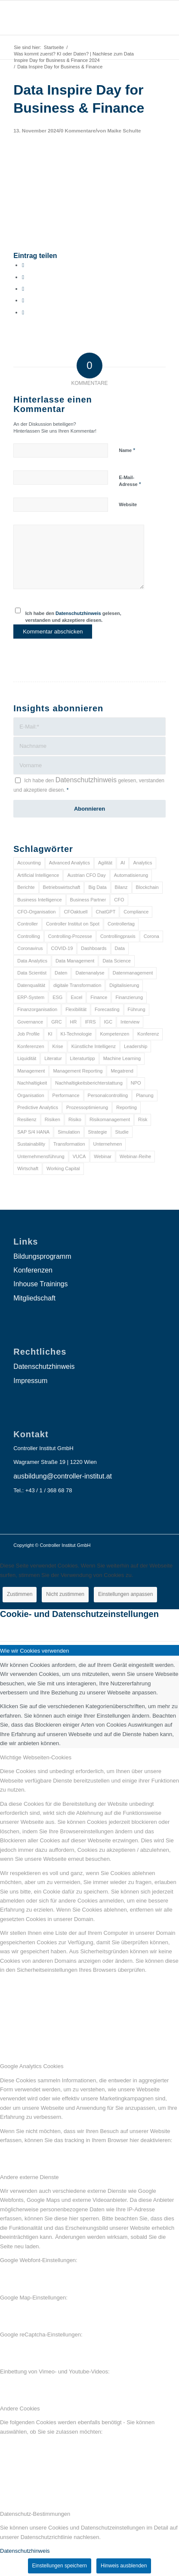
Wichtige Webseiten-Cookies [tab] (35, 1757)
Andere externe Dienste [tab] (29, 2177)
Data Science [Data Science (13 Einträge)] (116, 960)
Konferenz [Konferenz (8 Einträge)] (148, 1033)
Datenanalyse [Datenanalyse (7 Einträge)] (89, 972)
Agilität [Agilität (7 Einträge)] (105, 862)
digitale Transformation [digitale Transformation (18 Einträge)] (77, 985)
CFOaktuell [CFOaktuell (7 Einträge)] (75, 911)
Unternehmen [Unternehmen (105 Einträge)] (107, 1144)
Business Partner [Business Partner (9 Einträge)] (88, 899)
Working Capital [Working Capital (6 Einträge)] (63, 1168)
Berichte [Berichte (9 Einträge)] (25, 887)
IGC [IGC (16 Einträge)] (108, 1021)
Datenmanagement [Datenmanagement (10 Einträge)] (133, 972)
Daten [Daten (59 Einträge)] (61, 972)
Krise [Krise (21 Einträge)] (57, 1046)
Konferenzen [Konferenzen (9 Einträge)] (30, 1046)
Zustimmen (19, 1594)
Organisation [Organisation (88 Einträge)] (30, 1095)
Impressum (30, 1380)
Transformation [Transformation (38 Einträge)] (69, 1144)
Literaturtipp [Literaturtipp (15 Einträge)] (82, 1058)
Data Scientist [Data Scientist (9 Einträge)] (31, 972)
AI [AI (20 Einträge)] (122, 862)
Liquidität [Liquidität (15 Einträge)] (26, 1058)
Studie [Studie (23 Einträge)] (122, 1131)
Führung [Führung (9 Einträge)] (136, 1009)
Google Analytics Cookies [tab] (31, 2066)
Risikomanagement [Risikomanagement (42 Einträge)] (110, 1119)
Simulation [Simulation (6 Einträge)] (69, 1131)
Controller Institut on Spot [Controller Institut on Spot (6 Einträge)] (72, 923)
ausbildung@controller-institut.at (62, 1476)
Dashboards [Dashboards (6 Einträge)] (93, 948)
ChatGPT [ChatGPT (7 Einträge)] (106, 911)
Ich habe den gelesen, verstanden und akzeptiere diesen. (73, 617)
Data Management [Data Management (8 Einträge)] (75, 960)
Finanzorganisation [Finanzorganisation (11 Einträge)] (37, 1009)
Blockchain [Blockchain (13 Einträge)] (147, 887)
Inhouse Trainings (40, 1284)
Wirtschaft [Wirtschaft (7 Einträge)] (27, 1168)
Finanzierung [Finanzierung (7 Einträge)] (129, 997)
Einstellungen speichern (59, 2566)
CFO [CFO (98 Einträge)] (119, 899)
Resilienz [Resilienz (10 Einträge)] (27, 1119)
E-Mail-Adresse (130, 481)
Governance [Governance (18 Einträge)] (30, 1021)
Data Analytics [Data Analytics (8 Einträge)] (32, 960)
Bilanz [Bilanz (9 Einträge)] (121, 887)
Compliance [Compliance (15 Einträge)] (135, 911)
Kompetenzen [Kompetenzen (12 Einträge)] (114, 1033)
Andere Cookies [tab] (20, 2408)
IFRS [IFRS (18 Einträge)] (90, 1021)
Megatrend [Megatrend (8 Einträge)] (122, 1070)
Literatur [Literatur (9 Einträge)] (53, 1058)
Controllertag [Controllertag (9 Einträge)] (121, 923)
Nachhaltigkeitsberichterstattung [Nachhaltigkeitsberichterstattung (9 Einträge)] (89, 1082)
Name (127, 450)
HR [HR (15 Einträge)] (73, 1021)
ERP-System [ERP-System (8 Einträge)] (30, 997)
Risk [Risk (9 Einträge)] (142, 1119)
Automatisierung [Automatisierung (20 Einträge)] (131, 875)
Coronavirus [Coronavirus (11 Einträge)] (30, 948)
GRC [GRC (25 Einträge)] (56, 1021)
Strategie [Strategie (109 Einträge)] (97, 1131)
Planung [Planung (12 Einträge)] (144, 1095)
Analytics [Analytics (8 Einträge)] (142, 862)
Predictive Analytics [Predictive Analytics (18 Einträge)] (37, 1107)
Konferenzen (32, 1270)
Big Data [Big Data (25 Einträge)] (97, 887)
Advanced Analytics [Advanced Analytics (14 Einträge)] (69, 862)
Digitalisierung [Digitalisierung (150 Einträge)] (124, 985)
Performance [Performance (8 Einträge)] (66, 1095)
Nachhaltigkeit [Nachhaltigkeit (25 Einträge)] (32, 1082)
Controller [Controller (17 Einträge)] (27, 923)
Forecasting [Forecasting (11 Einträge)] (107, 1009)
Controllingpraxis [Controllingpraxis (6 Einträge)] (118, 936)
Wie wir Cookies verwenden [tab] (34, 1651)
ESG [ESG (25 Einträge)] (57, 997)
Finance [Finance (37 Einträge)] (98, 997)
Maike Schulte (124, 130)
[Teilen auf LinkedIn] (23, 300)
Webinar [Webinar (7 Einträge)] (102, 1156)
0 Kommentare (78, 130)
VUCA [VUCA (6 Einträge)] (79, 1156)
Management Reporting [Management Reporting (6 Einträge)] (77, 1070)
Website (128, 504)
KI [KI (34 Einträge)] (50, 1033)
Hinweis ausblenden (124, 2566)
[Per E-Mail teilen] (23, 312)
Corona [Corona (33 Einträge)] (151, 936)
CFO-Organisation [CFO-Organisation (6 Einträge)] (36, 911)
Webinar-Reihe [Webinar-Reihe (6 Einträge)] (135, 1156)
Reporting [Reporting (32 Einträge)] (126, 1107)
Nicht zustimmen (65, 1594)
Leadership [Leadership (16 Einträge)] (135, 1046)
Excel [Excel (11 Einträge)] (76, 997)
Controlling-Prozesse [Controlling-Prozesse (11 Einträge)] (70, 936)
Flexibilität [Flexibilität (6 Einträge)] (75, 1009)
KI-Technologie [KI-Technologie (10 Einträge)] (76, 1033)
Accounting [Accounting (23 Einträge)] (28, 862)
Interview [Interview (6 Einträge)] (129, 1021)
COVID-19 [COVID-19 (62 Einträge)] (62, 948)
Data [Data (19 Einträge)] (120, 948)
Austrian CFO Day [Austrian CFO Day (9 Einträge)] (86, 875)
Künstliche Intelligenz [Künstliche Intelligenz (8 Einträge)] (93, 1046)
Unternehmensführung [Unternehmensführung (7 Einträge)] (40, 1156)
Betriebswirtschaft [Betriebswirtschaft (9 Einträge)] (61, 887)
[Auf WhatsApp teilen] (23, 289)
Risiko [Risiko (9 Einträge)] (74, 1119)
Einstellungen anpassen (125, 1594)
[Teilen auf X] (23, 277)
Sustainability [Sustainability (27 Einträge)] (31, 1144)
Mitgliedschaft (34, 1298)
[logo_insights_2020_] (74, 17)
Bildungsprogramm (42, 1256)
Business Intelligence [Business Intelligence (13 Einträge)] (39, 899)
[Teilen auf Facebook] (23, 265)
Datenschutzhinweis (78, 613)
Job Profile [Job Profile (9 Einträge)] (28, 1033)
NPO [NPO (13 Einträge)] (136, 1082)
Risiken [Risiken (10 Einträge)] (52, 1119)
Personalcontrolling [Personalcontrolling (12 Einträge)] (108, 1095)
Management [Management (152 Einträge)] (31, 1070)
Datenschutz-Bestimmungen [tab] (35, 2514)
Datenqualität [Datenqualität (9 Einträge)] (31, 985)
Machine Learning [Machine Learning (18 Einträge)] (122, 1058)
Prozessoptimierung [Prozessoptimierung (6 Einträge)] (87, 1107)
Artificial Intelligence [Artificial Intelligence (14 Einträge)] (38, 875)
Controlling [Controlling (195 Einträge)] (28, 936)
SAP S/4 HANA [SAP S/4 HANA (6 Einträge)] (33, 1131)
